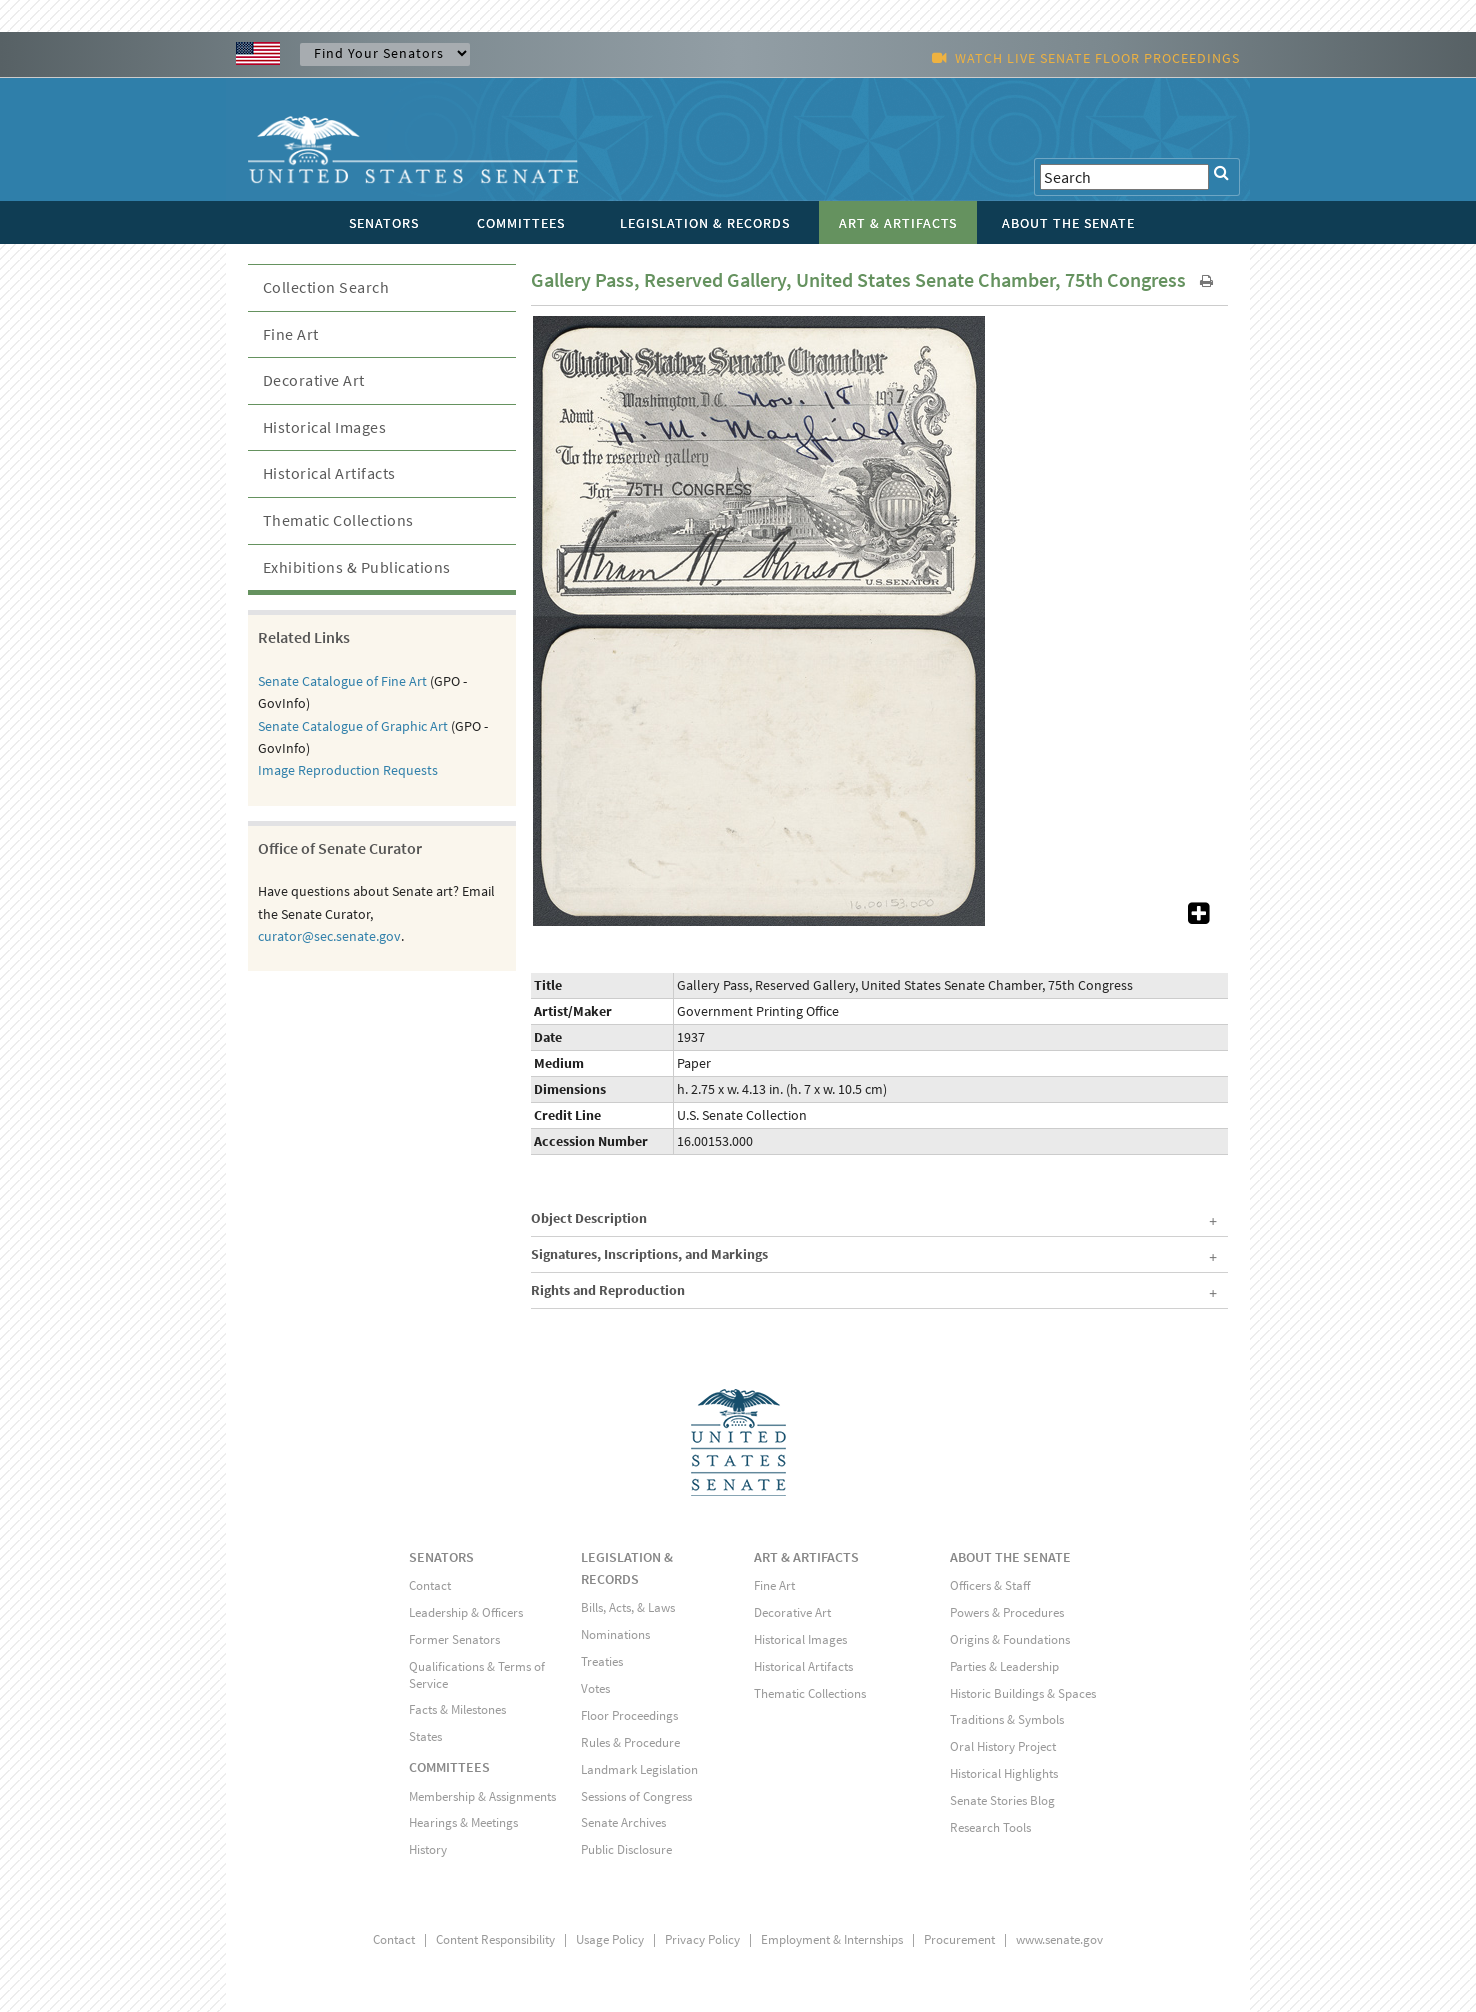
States (425, 1736)
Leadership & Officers (466, 1612)
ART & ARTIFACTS (806, 1557)
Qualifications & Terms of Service (477, 1675)
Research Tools (990, 1827)
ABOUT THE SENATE (1010, 1557)
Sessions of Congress (636, 1796)
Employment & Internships (832, 1939)
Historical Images (325, 427)
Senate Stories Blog (1002, 1800)
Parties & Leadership (1004, 1666)
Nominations (615, 1634)
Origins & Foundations (1010, 1639)
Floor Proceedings (629, 1715)
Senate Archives (623, 1822)
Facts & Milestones (457, 1709)
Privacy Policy (702, 1939)
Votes (595, 1688)
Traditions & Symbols (1007, 1719)
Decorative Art (314, 380)
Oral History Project (1003, 1746)
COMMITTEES (449, 1767)
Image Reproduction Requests (348, 770)
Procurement (959, 1939)
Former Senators (454, 1639)
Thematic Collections (338, 520)
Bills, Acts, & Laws (628, 1607)
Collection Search (326, 287)
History (428, 1849)
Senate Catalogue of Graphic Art (353, 726)
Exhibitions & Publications (357, 567)
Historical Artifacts (329, 473)
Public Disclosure (626, 1849)
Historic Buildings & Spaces (1023, 1693)
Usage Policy (610, 1939)
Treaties (602, 1661)
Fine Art (291, 334)
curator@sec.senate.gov (329, 936)
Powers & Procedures (1007, 1612)
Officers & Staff (990, 1585)
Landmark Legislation (639, 1769)
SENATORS (441, 1557)
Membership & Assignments (482, 1796)
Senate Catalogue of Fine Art (342, 681)
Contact (430, 1585)
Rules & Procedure (630, 1742)
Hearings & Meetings (463, 1822)
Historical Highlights (1004, 1773)
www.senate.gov (1059, 1939)
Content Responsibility (495, 1939)
